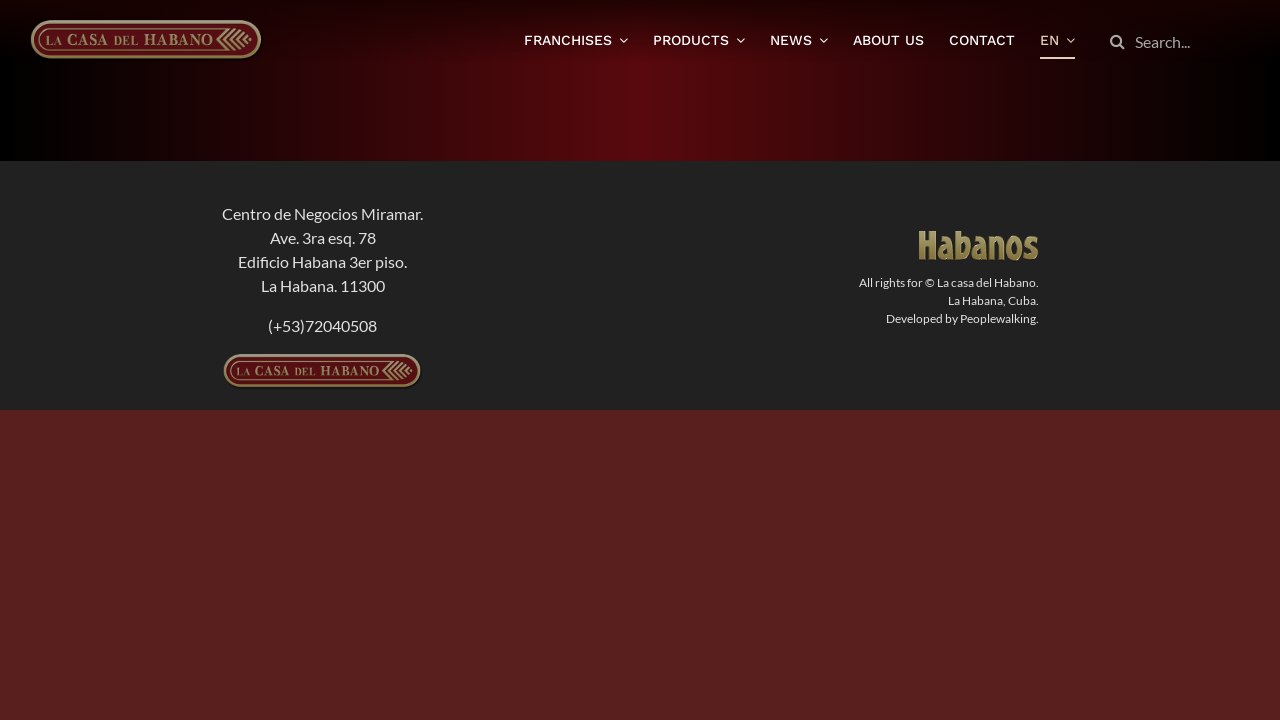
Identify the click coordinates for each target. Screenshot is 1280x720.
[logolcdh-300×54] (323, 361)
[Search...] (1175, 41)
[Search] (1117, 41)
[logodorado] (979, 238)
